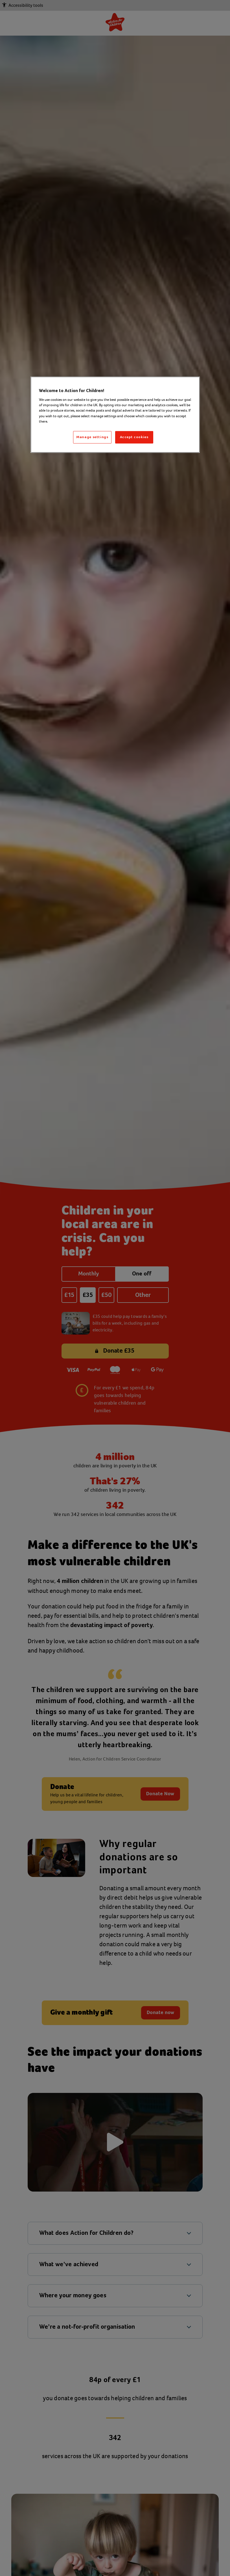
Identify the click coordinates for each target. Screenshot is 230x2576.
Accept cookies (134, 437)
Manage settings (92, 437)
